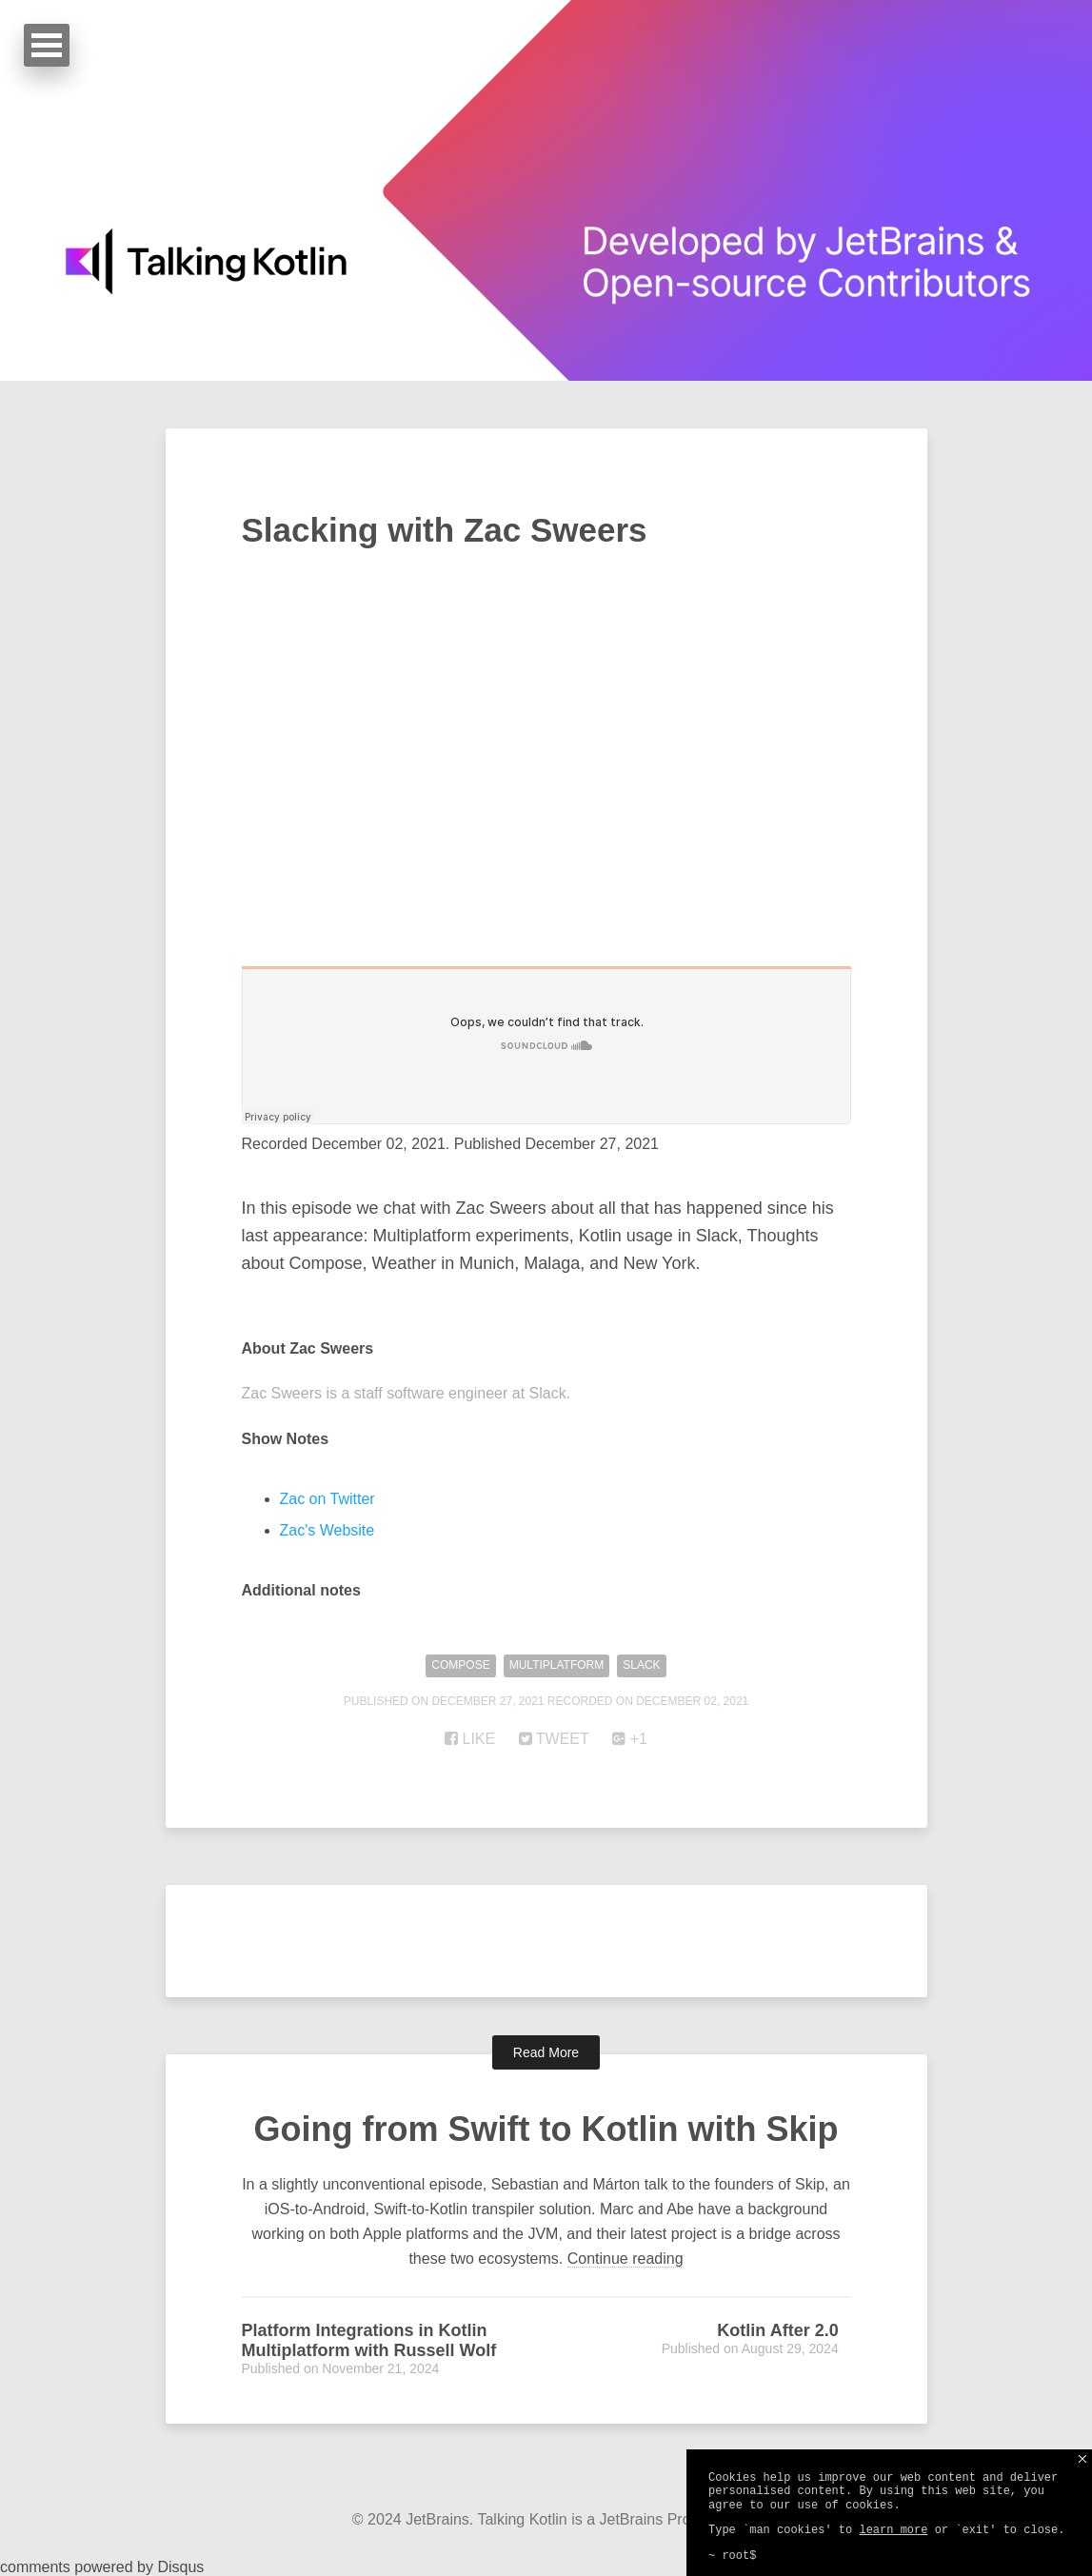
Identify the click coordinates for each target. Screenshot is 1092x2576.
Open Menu (46, 45)
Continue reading (625, 2258)
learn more (893, 2530)
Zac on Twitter (327, 1499)
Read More (546, 2052)
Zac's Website (327, 1530)
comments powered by (102, 2567)
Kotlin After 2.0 (777, 2330)
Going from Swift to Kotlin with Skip (546, 2129)
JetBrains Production (670, 2519)
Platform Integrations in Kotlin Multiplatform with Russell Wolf (369, 2340)
